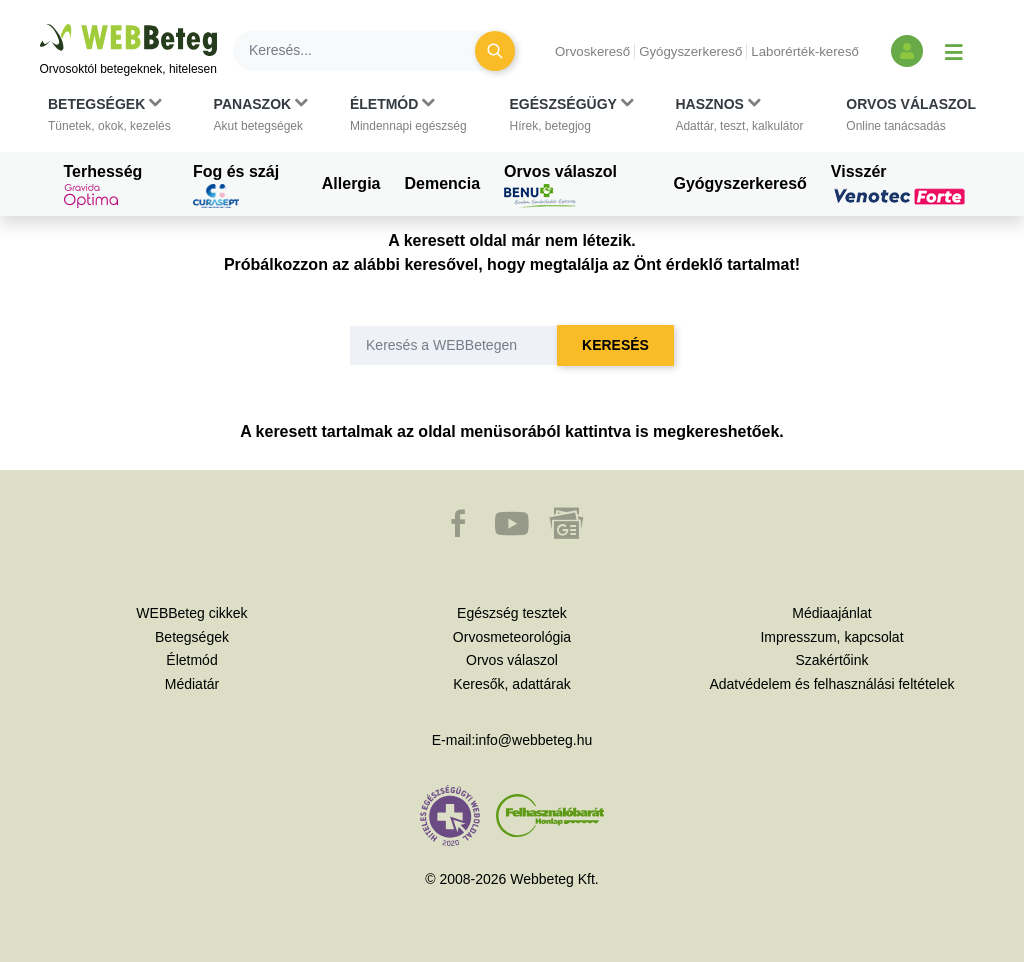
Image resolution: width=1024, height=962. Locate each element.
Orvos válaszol (560, 186)
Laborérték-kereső (805, 51)
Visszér (901, 184)
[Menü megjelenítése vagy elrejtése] (954, 51)
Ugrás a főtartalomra (40, 24)
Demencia (442, 183)
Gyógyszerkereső (690, 51)
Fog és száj (236, 186)
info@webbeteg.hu (533, 740)
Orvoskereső (592, 51)
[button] (109, 115)
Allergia (351, 183)
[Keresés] (366, 51)
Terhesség (103, 186)
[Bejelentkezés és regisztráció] (907, 51)
